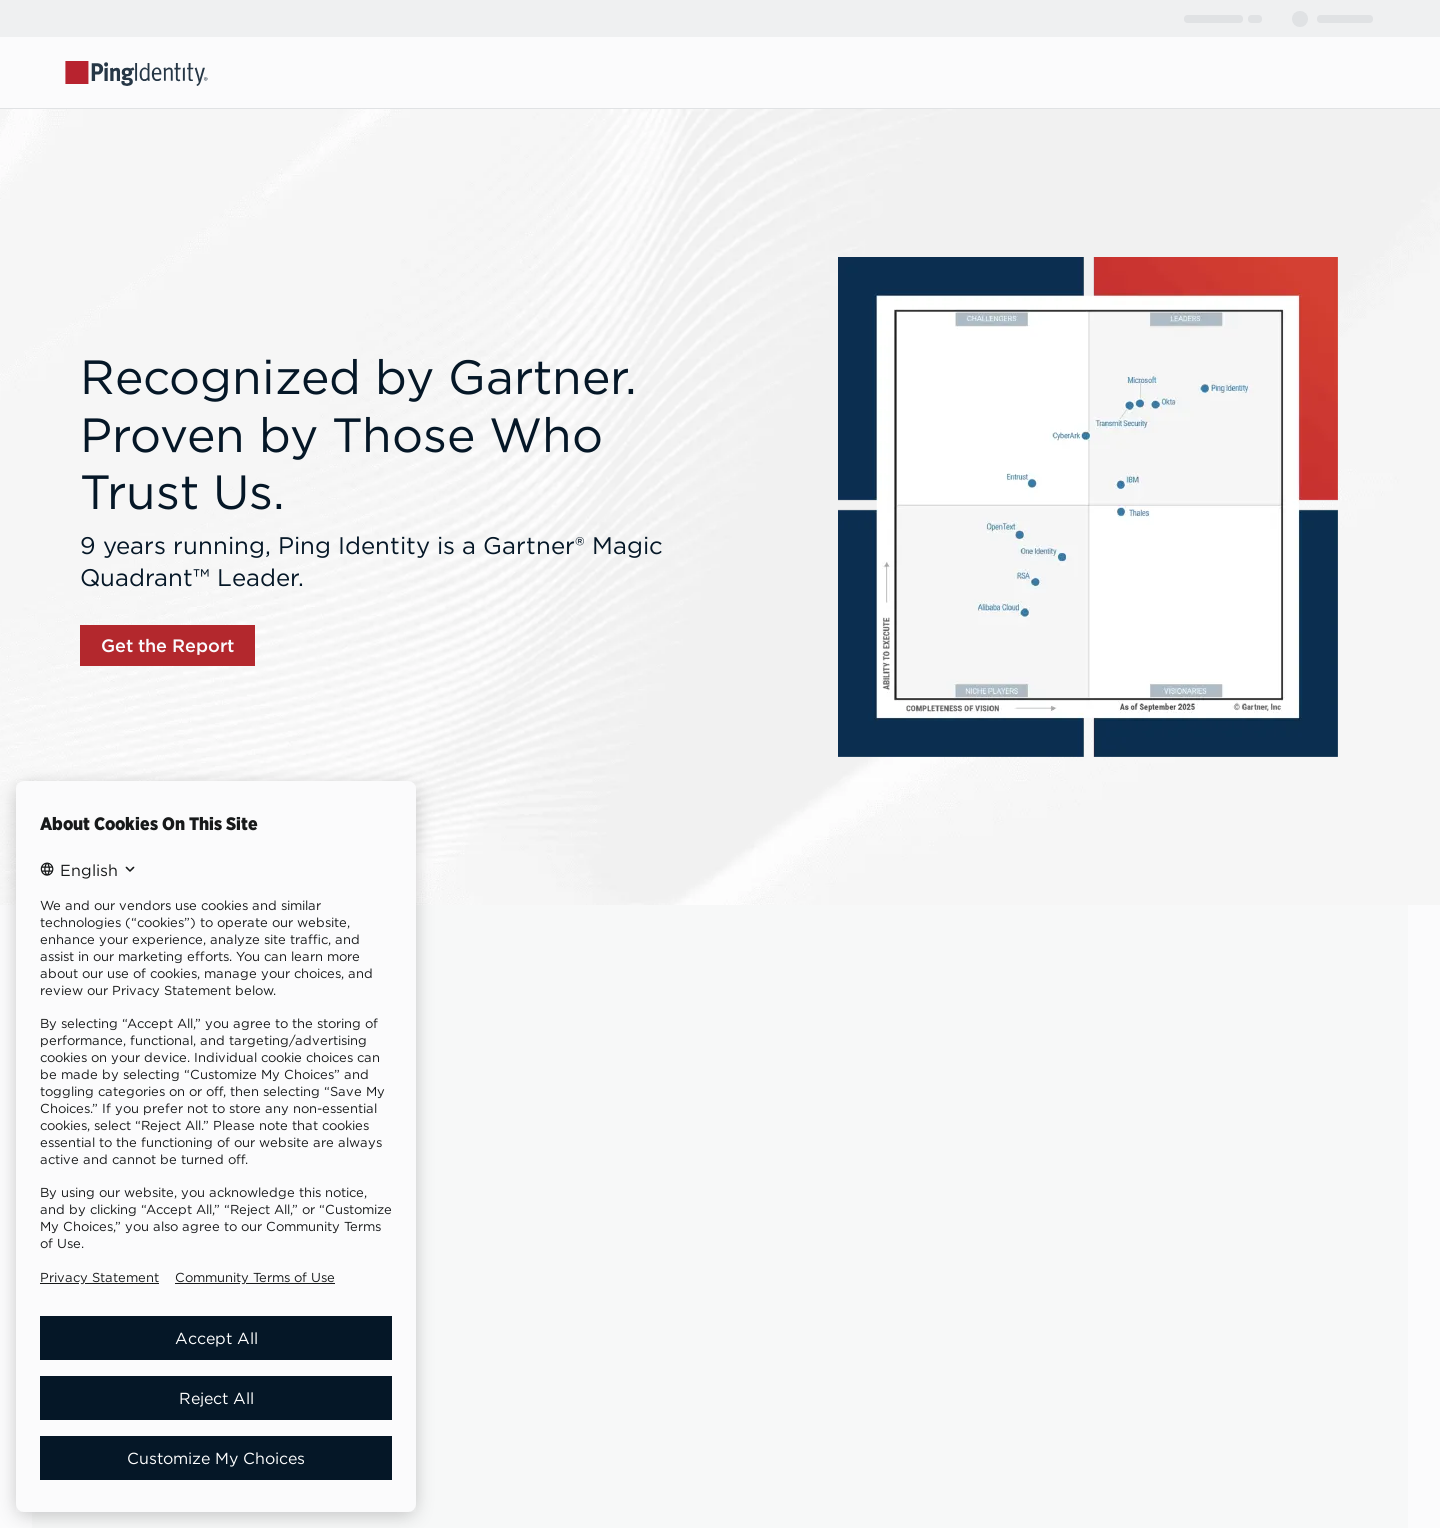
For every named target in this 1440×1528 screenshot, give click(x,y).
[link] (167, 645)
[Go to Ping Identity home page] (137, 72)
